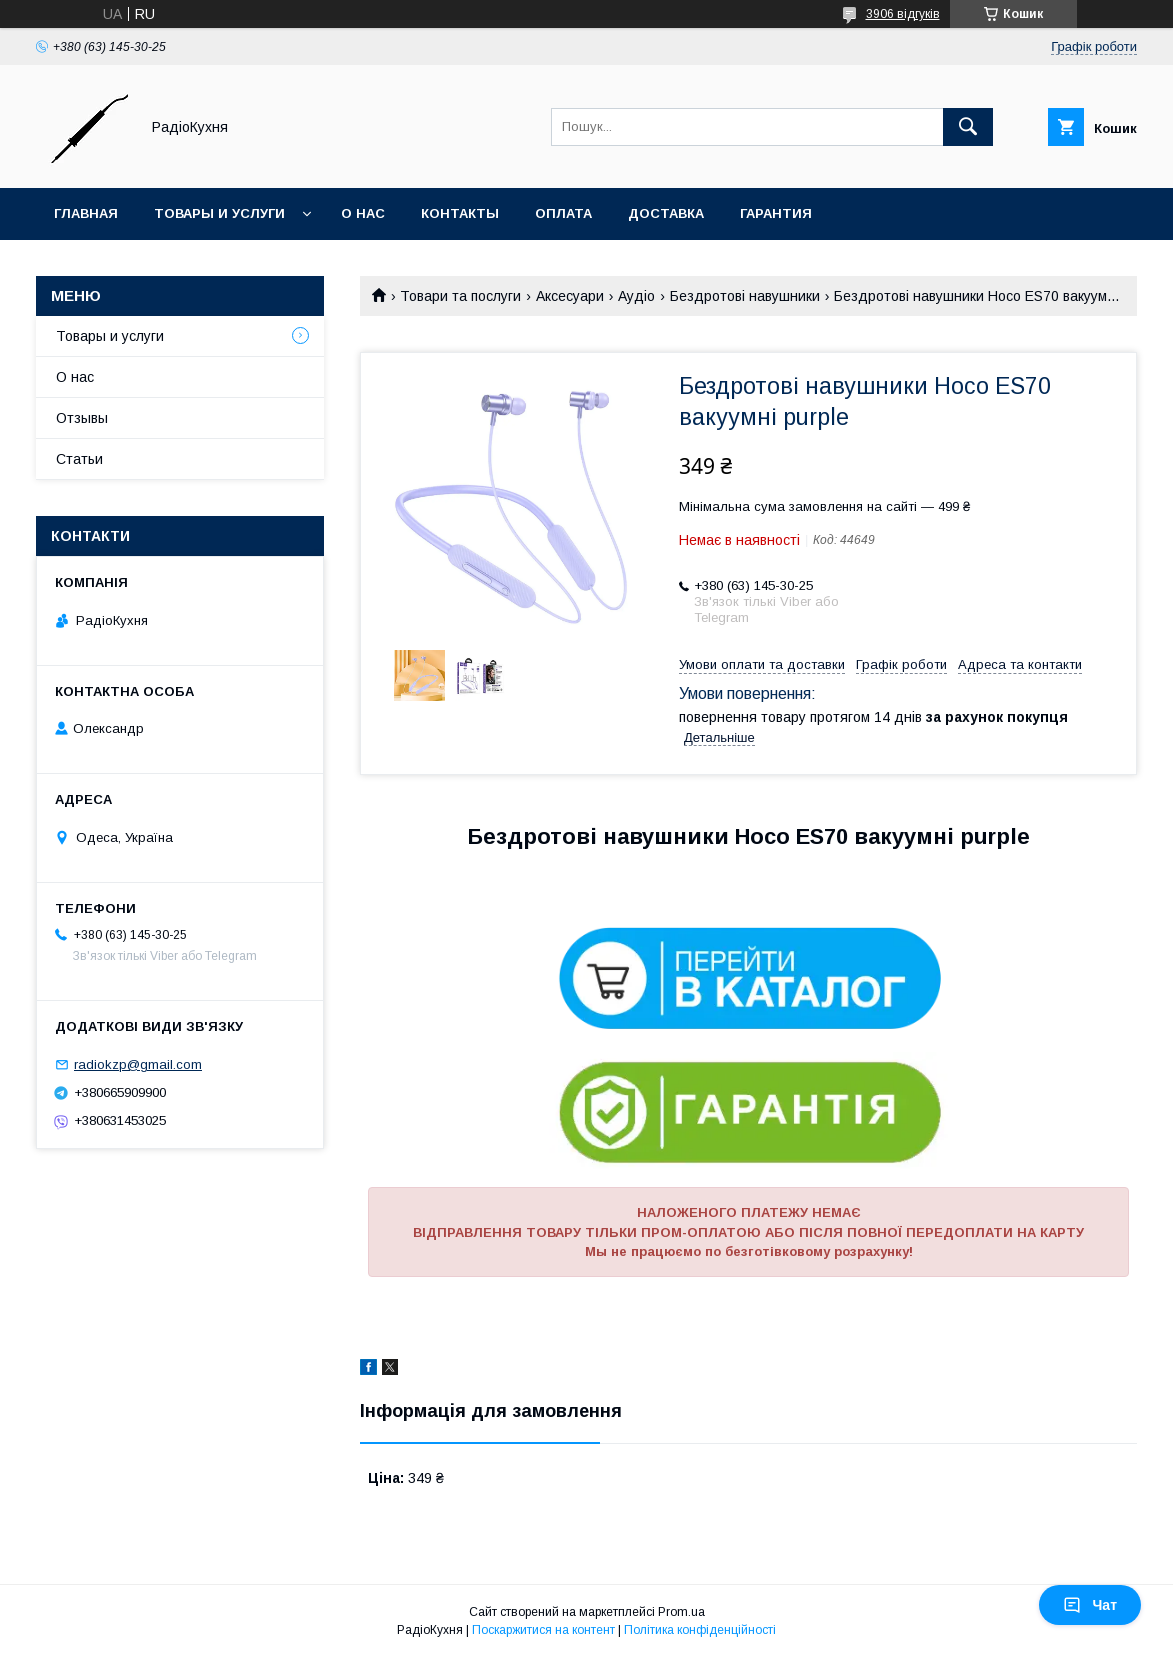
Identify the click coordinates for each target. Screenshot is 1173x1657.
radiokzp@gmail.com (138, 1064)
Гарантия (776, 213)
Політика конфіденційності (700, 1630)
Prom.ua (681, 1612)
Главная (86, 213)
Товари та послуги (460, 296)
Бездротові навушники (745, 296)
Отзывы (82, 418)
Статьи (79, 459)
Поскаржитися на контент (543, 1630)
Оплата (563, 213)
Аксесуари (570, 296)
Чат (1090, 1605)
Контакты (460, 213)
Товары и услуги (219, 213)
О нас (363, 213)
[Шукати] (968, 127)
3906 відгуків (903, 14)
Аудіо (636, 296)
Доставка (666, 213)
